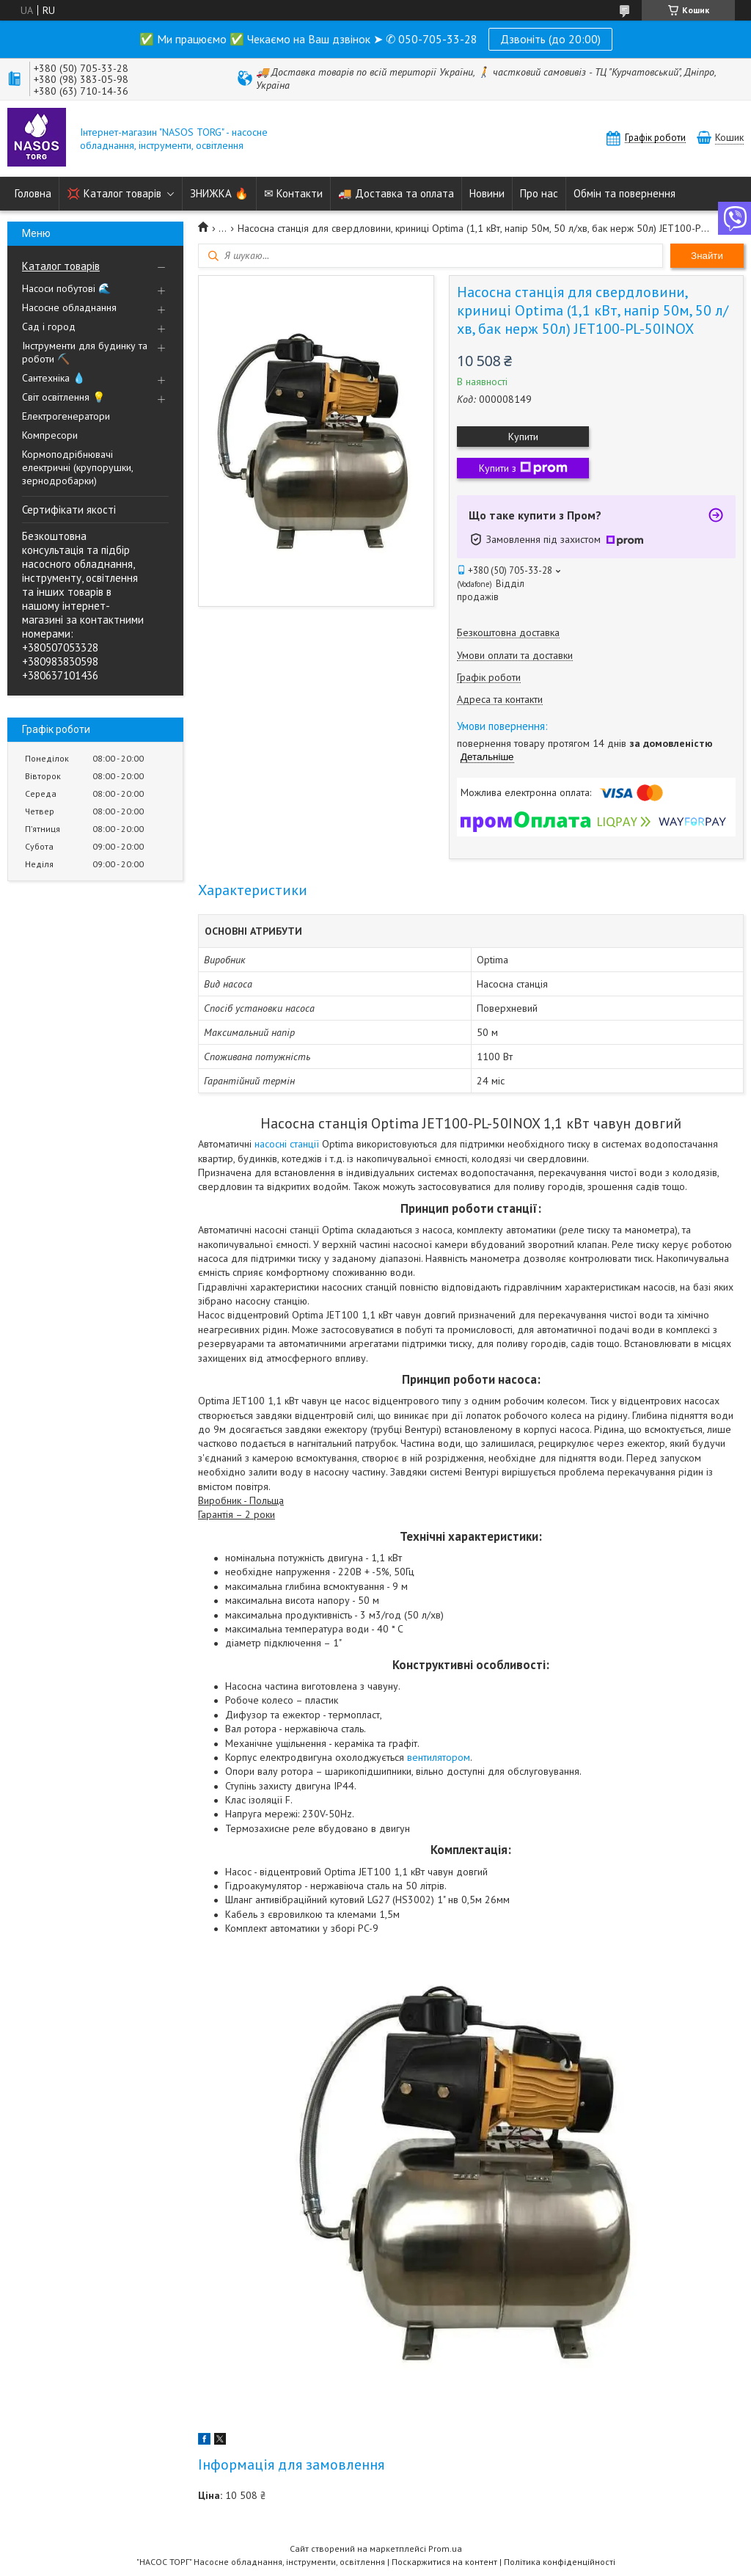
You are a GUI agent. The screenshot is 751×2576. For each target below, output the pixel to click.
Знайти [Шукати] (707, 255)
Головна (33, 193)
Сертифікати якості (69, 510)
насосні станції (286, 1143)
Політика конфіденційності (559, 2561)
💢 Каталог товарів (114, 193)
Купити (523, 436)
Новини (487, 193)
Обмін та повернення (624, 193)
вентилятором (438, 1757)
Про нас (539, 193)
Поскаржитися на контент (444, 2561)
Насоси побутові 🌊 (66, 288)
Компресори (50, 435)
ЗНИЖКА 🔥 (219, 193)
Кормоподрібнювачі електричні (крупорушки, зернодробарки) (77, 467)
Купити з (523, 468)
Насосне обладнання (69, 307)
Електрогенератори (66, 416)
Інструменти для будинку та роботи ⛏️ (84, 352)
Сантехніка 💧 (53, 377)
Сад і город (49, 326)
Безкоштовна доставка (508, 632)
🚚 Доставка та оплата (396, 193)
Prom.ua (445, 2548)
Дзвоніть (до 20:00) (550, 39)
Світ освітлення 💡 (63, 397)
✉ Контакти (293, 193)
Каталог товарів (61, 266)
